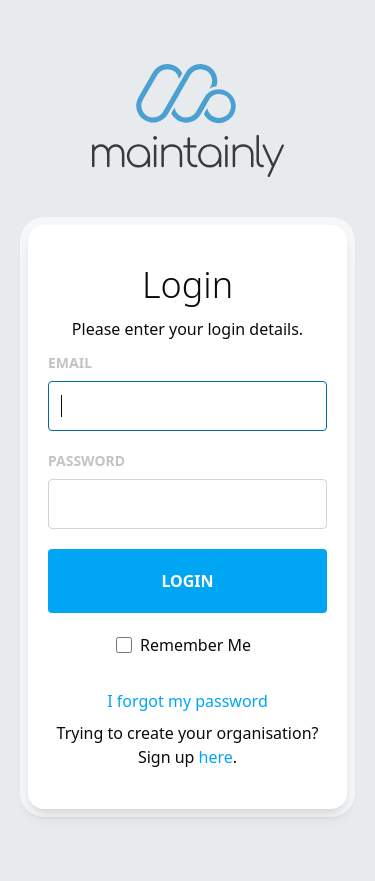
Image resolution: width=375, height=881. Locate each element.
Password (86, 460)
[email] (187, 406)
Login (187, 581)
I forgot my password (187, 701)
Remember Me (195, 645)
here (216, 757)
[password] (187, 504)
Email (70, 362)
